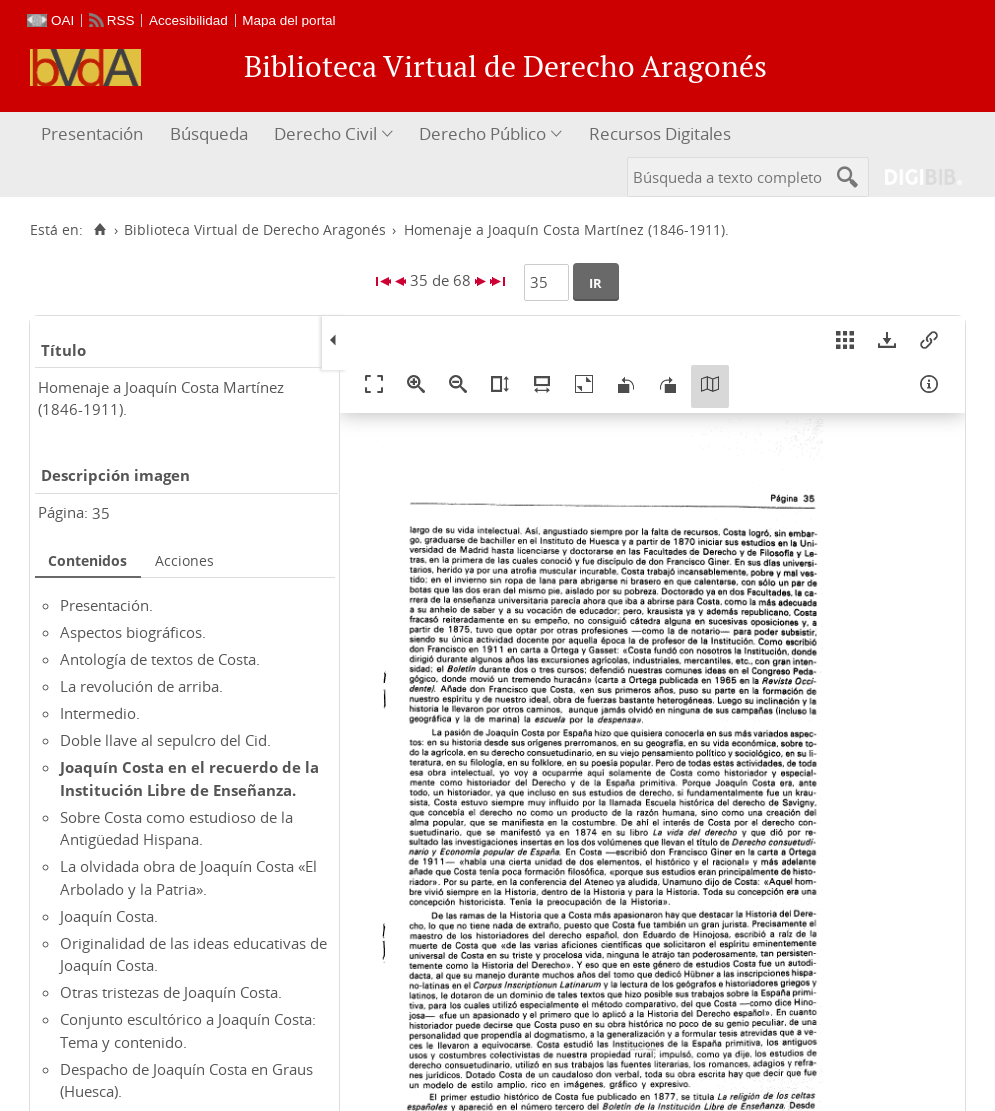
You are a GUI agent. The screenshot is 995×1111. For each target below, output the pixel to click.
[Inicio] (99, 230)
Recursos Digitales (660, 133)
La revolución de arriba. (141, 686)
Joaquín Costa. (109, 916)
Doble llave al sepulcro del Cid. (165, 740)
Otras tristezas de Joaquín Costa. (171, 992)
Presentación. (106, 605)
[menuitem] (94, 134)
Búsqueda (209, 133)
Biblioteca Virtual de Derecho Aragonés (255, 230)
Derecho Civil (325, 133)
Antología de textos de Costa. (160, 659)
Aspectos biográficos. (133, 632)
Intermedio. (100, 713)
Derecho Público (482, 133)
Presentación (92, 133)
